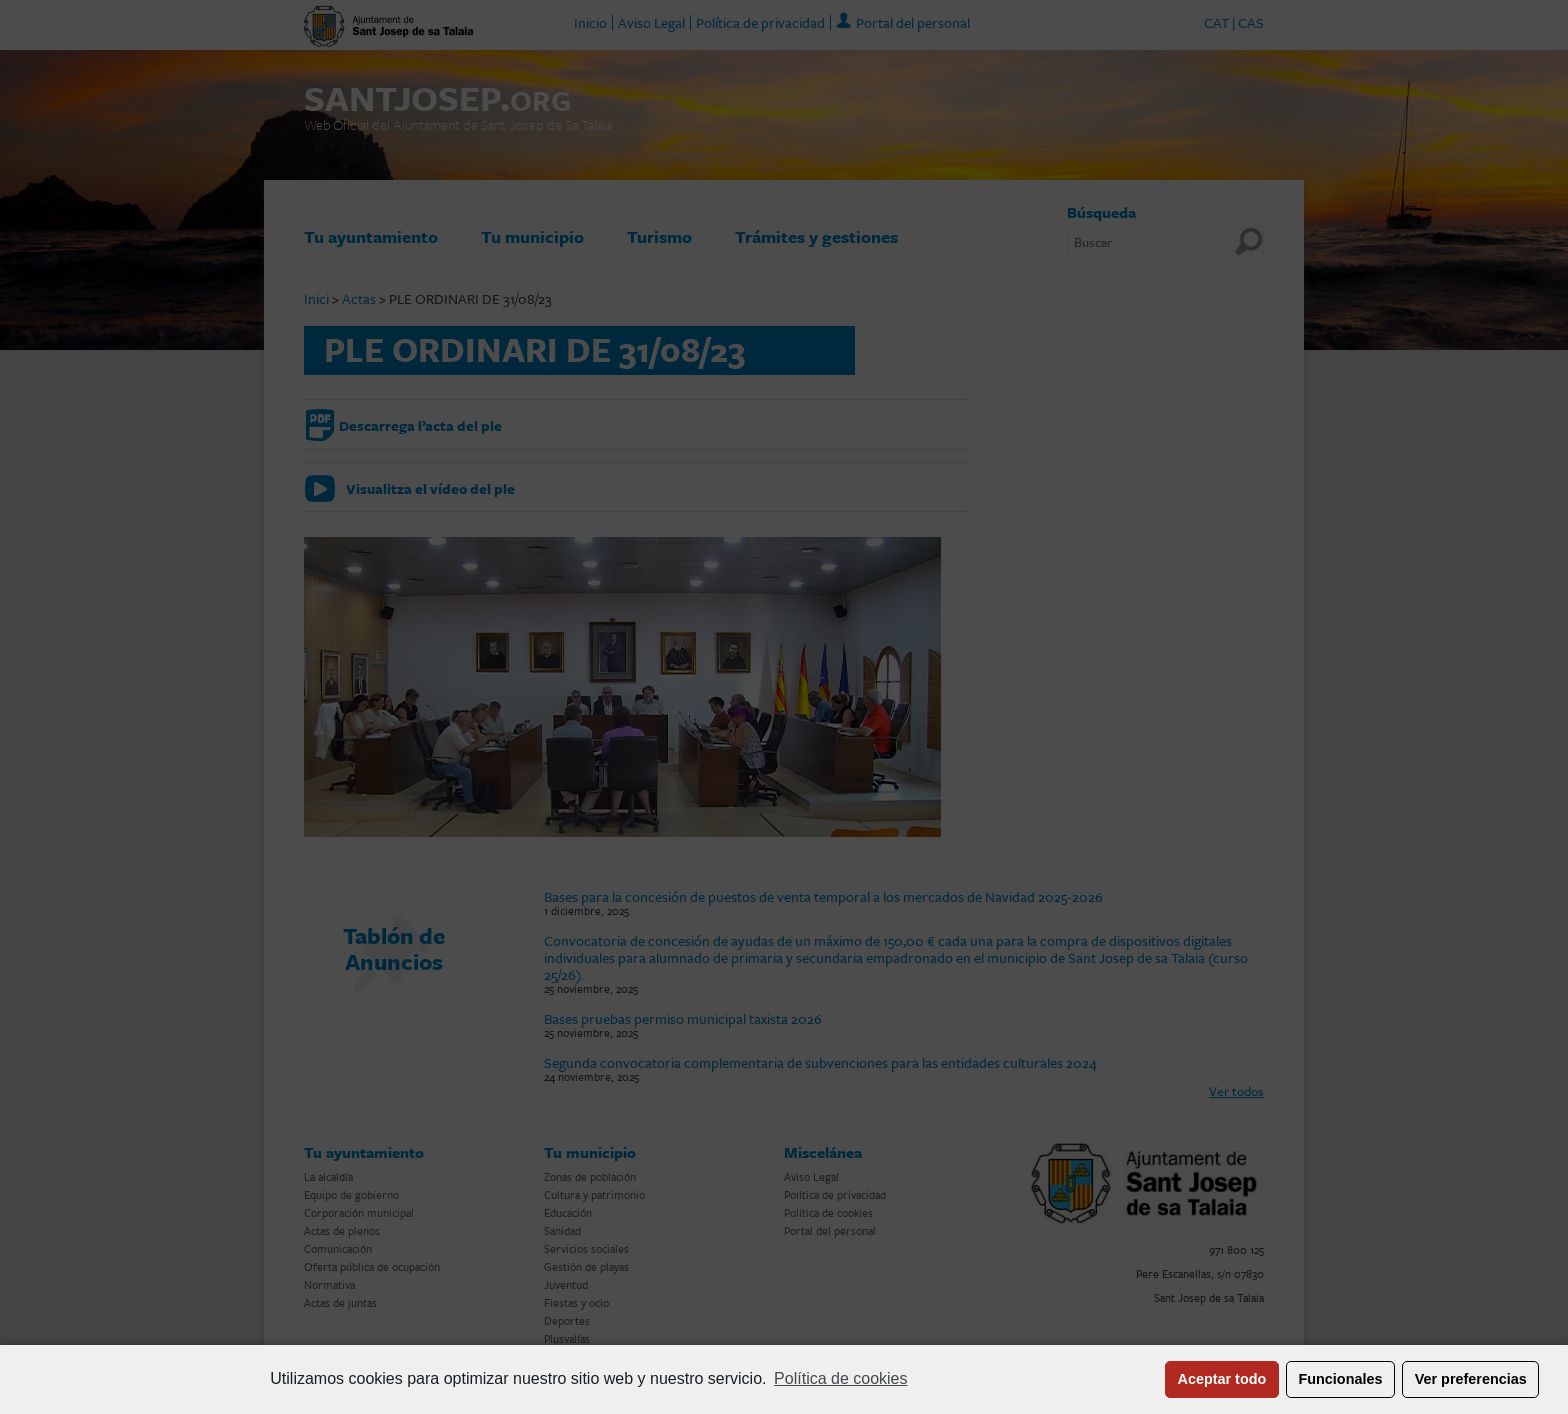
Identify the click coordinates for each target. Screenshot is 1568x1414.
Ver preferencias (1471, 1379)
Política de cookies (840, 1378)
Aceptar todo (1222, 1379)
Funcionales (1341, 1379)
